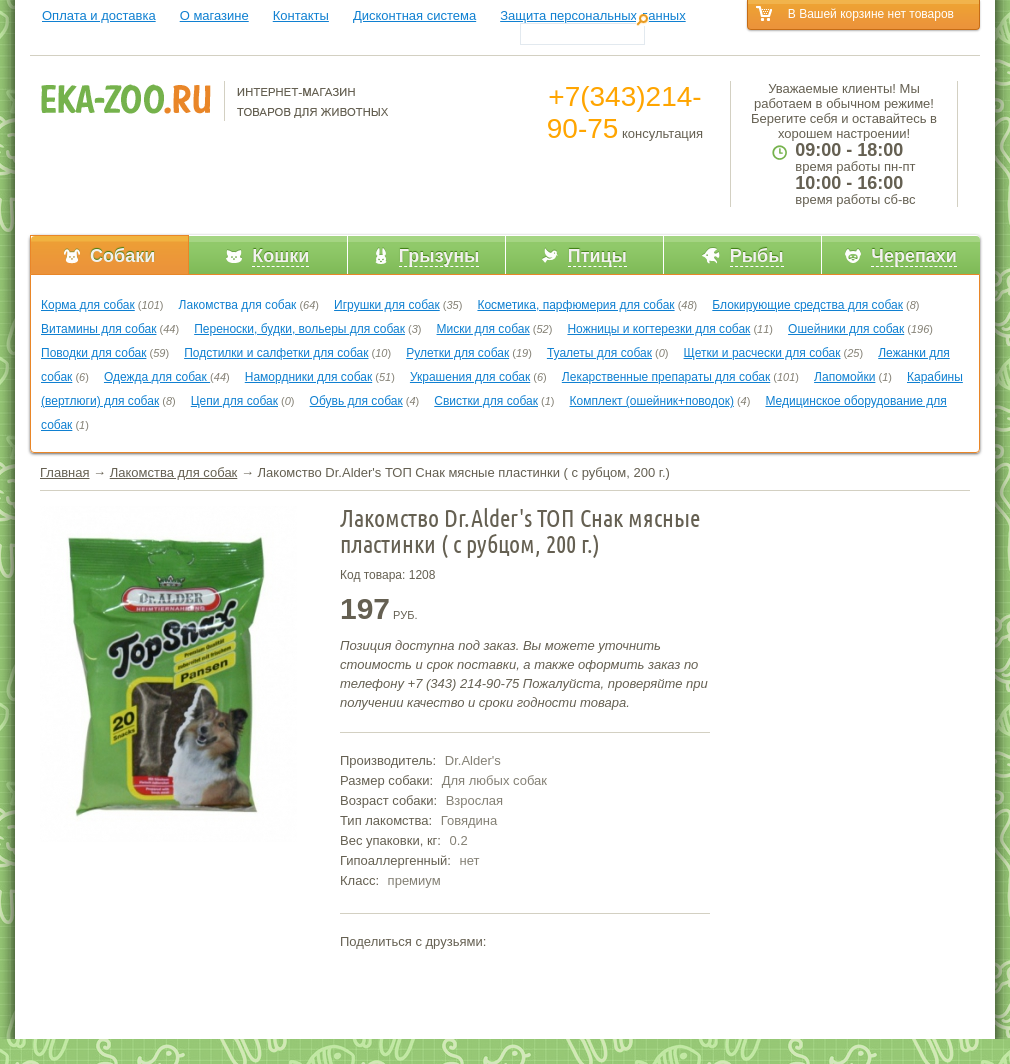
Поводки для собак (93, 353)
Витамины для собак (98, 329)
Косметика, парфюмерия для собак (575, 305)
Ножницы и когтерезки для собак (658, 329)
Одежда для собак (157, 377)
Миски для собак (483, 329)
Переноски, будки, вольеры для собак (299, 329)
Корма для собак (88, 305)
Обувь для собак (356, 401)
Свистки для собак (486, 401)
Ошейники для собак (846, 329)
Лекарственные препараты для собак (666, 377)
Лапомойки (844, 377)
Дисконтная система (414, 15)
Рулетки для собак (457, 353)
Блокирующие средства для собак (807, 305)
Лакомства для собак (238, 305)
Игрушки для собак (387, 305)
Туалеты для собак (599, 353)
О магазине (214, 15)
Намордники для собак (308, 377)
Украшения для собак (470, 377)
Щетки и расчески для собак (762, 353)
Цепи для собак (234, 401)
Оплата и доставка (99, 15)
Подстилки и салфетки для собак (276, 353)
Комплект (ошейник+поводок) (652, 401)
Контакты (301, 15)
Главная (64, 472)
